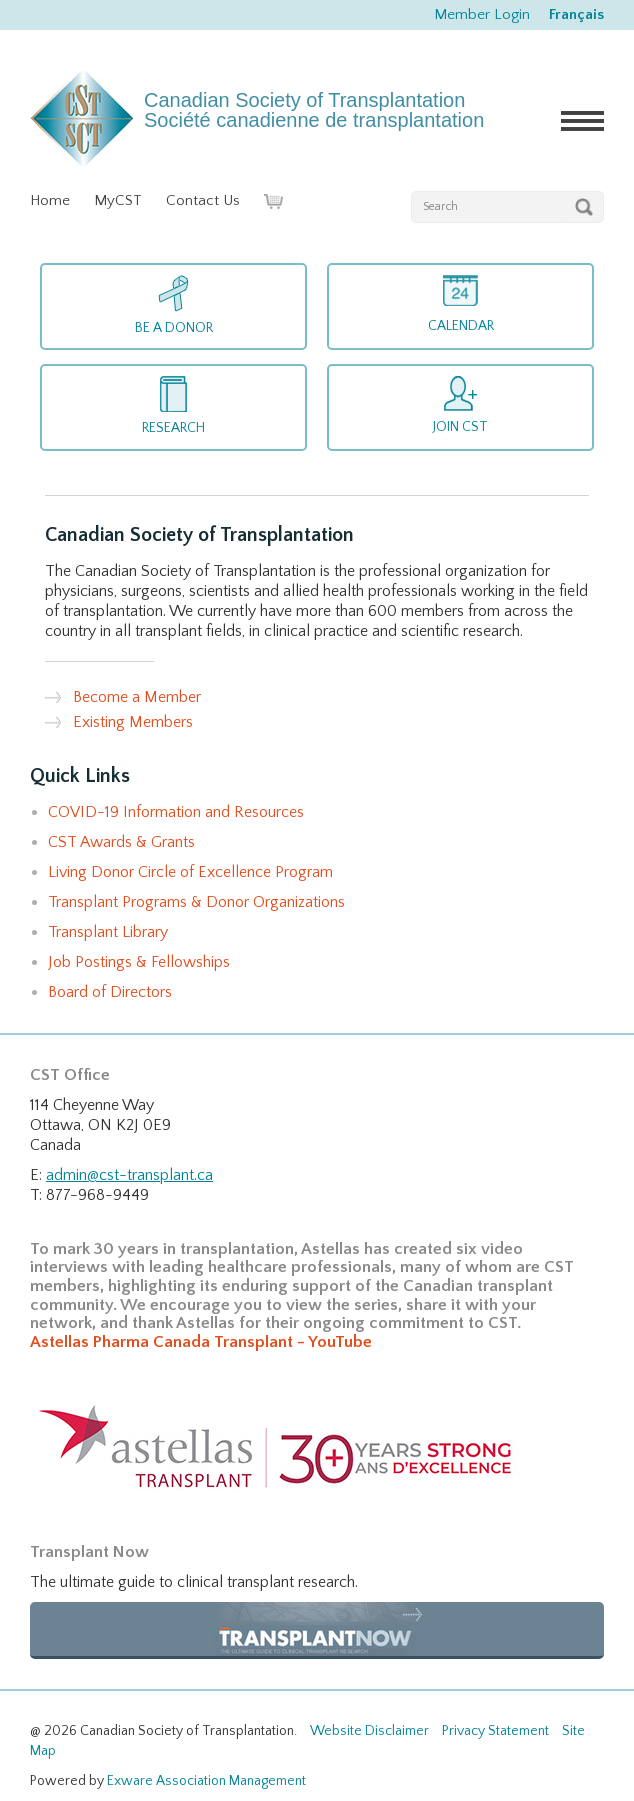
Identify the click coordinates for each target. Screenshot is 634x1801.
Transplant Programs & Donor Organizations (196, 902)
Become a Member (137, 697)
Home (50, 200)
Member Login (482, 14)
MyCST (118, 200)
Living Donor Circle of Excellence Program (190, 872)
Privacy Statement (495, 1731)
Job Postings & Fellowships (139, 962)
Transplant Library (108, 932)
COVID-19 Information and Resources (176, 812)
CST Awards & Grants (121, 842)
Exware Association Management (206, 1781)
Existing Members (133, 722)
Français (576, 14)
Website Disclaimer (369, 1731)
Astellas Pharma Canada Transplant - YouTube (201, 1342)
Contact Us (203, 200)
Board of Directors (110, 992)
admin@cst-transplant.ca (129, 1175)
